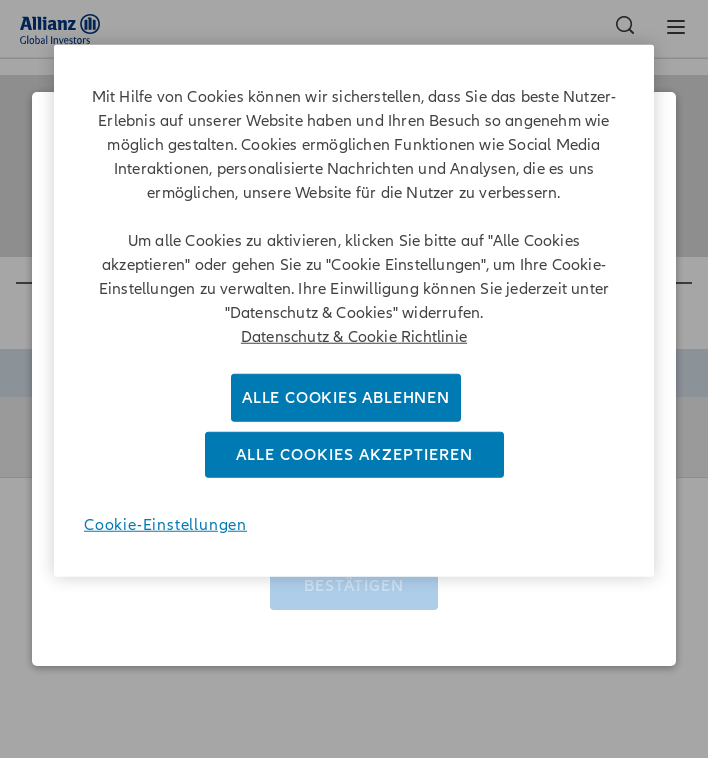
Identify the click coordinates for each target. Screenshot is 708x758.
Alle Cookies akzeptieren (354, 455)
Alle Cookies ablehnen (346, 397)
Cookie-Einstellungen (165, 525)
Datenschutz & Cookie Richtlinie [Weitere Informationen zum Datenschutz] (354, 336)
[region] (354, 310)
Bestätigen (354, 578)
